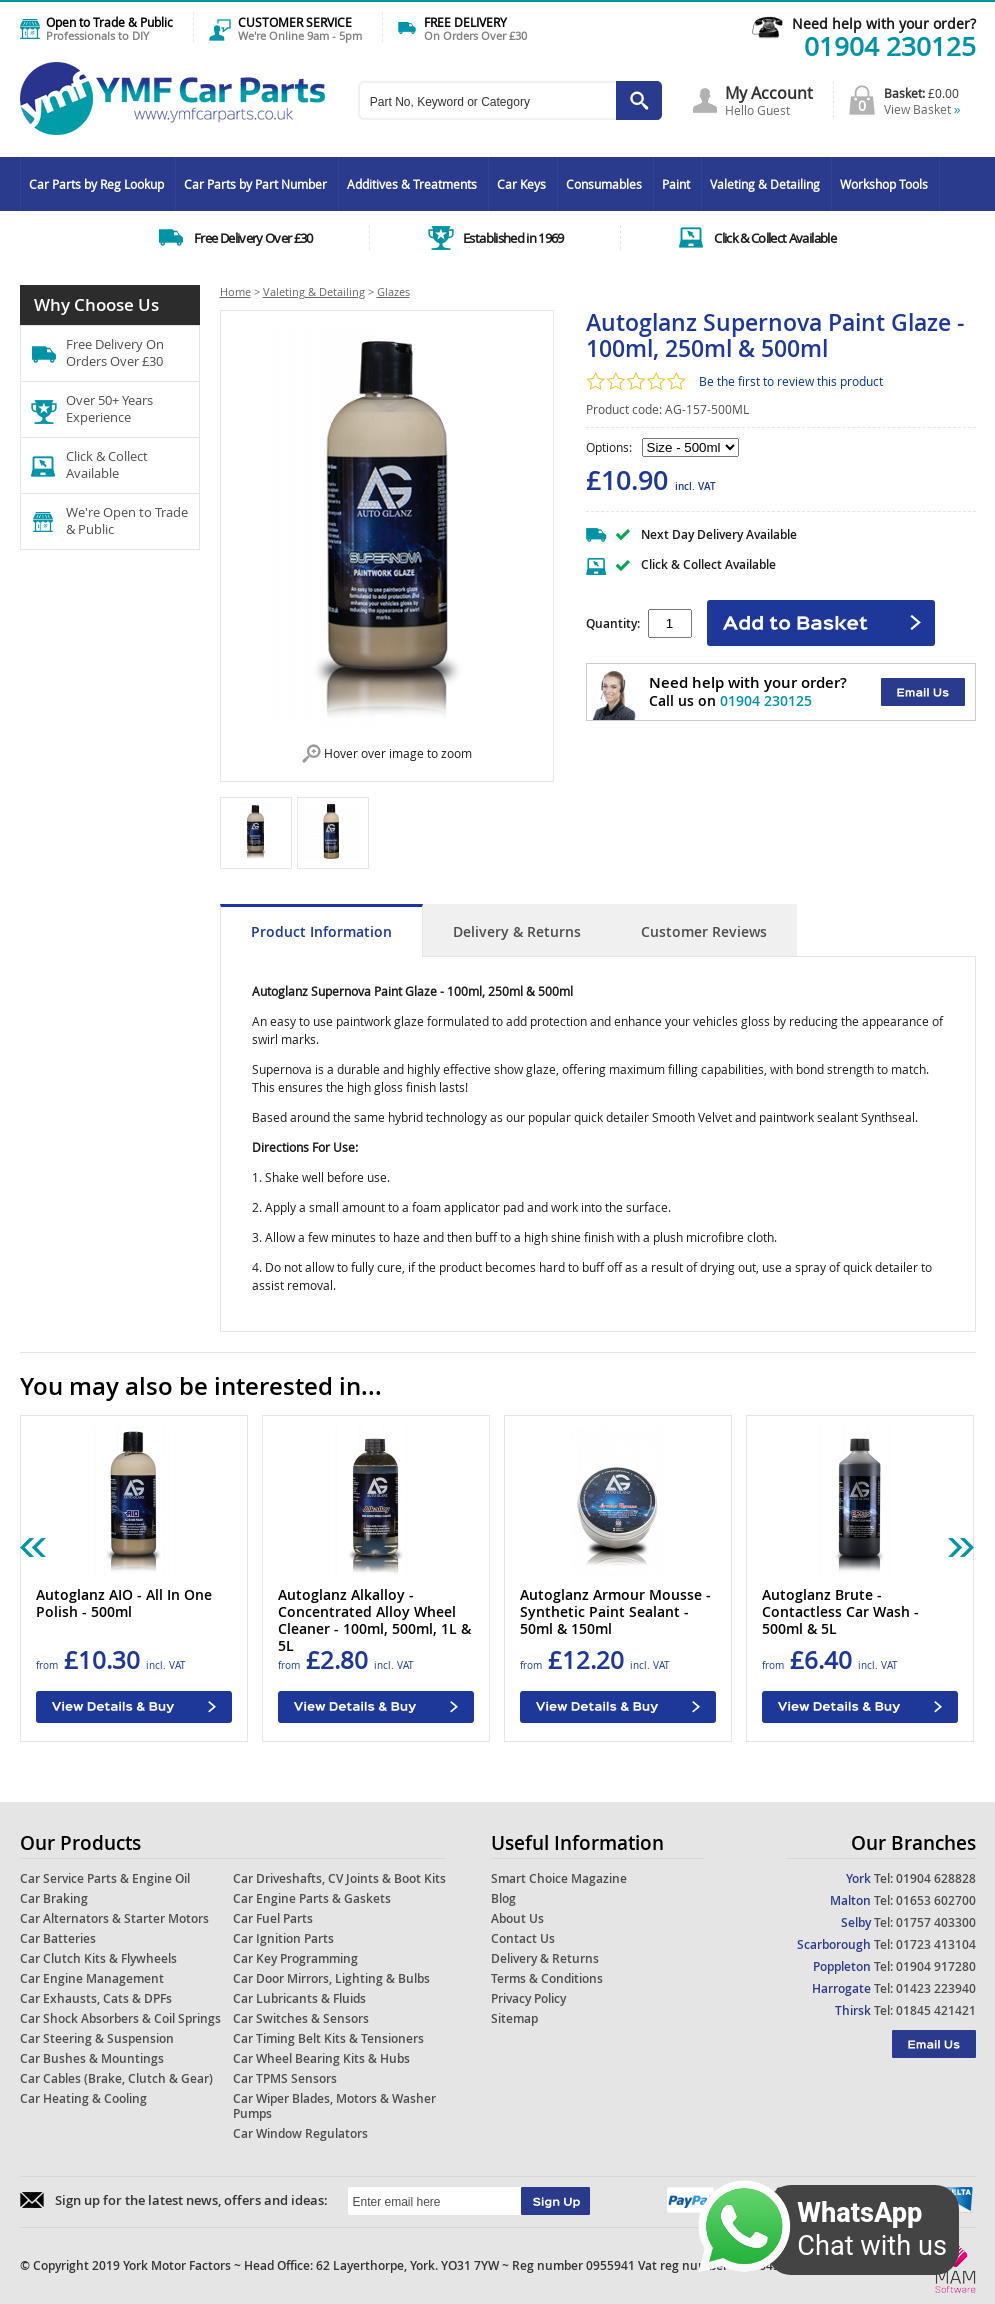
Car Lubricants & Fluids (299, 1998)
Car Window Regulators (300, 2133)
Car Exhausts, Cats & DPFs (96, 1998)
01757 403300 (936, 1922)
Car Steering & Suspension (97, 2038)
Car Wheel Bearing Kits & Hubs (321, 2058)
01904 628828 (936, 1878)
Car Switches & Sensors (301, 2018)
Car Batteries (58, 1938)
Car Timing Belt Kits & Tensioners (328, 2038)
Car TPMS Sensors (285, 2078)
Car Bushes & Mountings (92, 2058)
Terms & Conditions (547, 1978)
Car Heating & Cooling (83, 2098)
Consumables (604, 184)
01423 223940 (936, 1988)
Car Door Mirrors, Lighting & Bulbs (331, 1978)
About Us (517, 1918)
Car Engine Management (92, 1978)
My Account (769, 93)
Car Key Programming (295, 1958)
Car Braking (54, 1898)
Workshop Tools (884, 184)
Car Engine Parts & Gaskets (312, 1898)
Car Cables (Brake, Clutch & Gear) (116, 2078)
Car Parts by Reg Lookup (96, 184)
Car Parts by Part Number (255, 184)
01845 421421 (936, 2010)
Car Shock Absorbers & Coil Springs (120, 2018)
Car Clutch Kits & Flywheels (98, 1958)
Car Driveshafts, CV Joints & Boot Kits (339, 1878)
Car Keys (521, 184)
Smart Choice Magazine (559, 1878)
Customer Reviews (704, 931)
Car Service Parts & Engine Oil (105, 1878)
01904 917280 (936, 1966)
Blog (503, 1898)
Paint (676, 184)
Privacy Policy (528, 1998)
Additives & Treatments (412, 184)
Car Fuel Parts (273, 1918)
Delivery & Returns (517, 931)
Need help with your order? (884, 23)
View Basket (922, 109)
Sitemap (514, 2018)
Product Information (321, 931)
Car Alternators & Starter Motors (114, 1918)
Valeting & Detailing (765, 184)
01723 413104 (936, 1944)
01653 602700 (936, 1900)
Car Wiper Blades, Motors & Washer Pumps (334, 2106)
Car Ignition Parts (283, 1938)
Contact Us (523, 1938)
